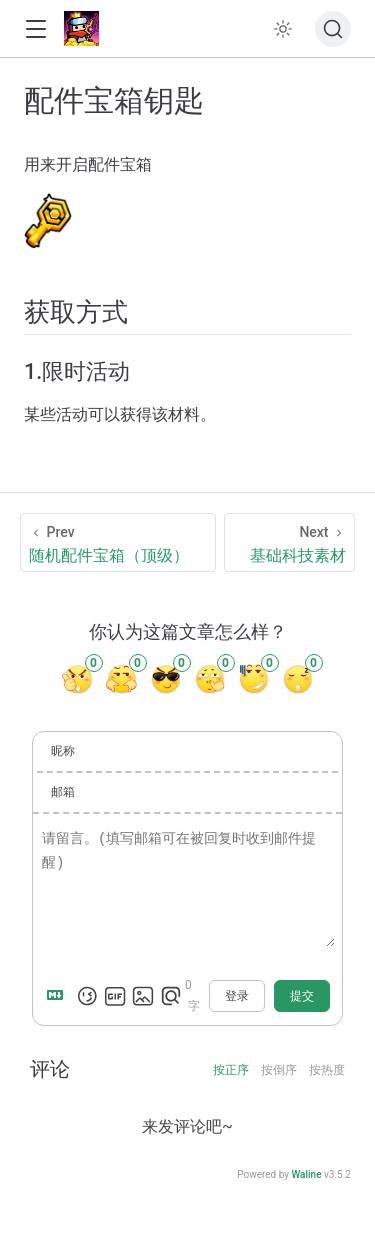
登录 (237, 996)
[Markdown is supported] (59, 996)
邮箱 (63, 792)
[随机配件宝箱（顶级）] (118, 542)
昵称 (63, 751)
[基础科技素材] (290, 542)
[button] (35, 29)
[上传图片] (143, 996)
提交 (302, 996)
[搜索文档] (333, 29)
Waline (306, 1174)
